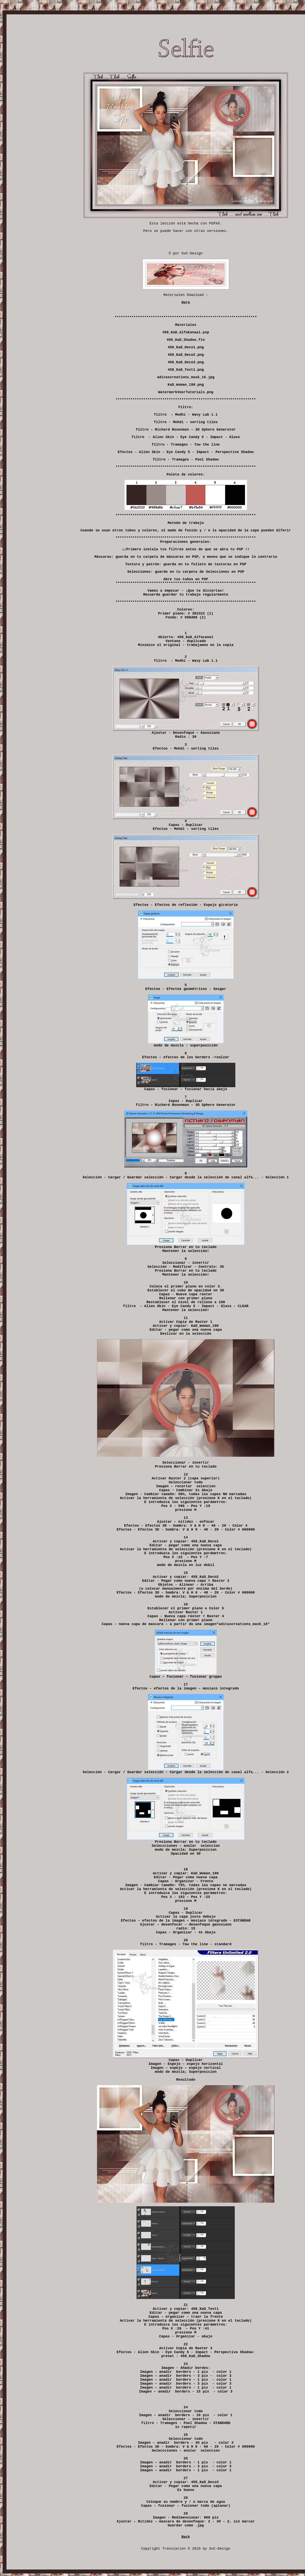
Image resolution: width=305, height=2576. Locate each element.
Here (185, 302)
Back (185, 2537)
